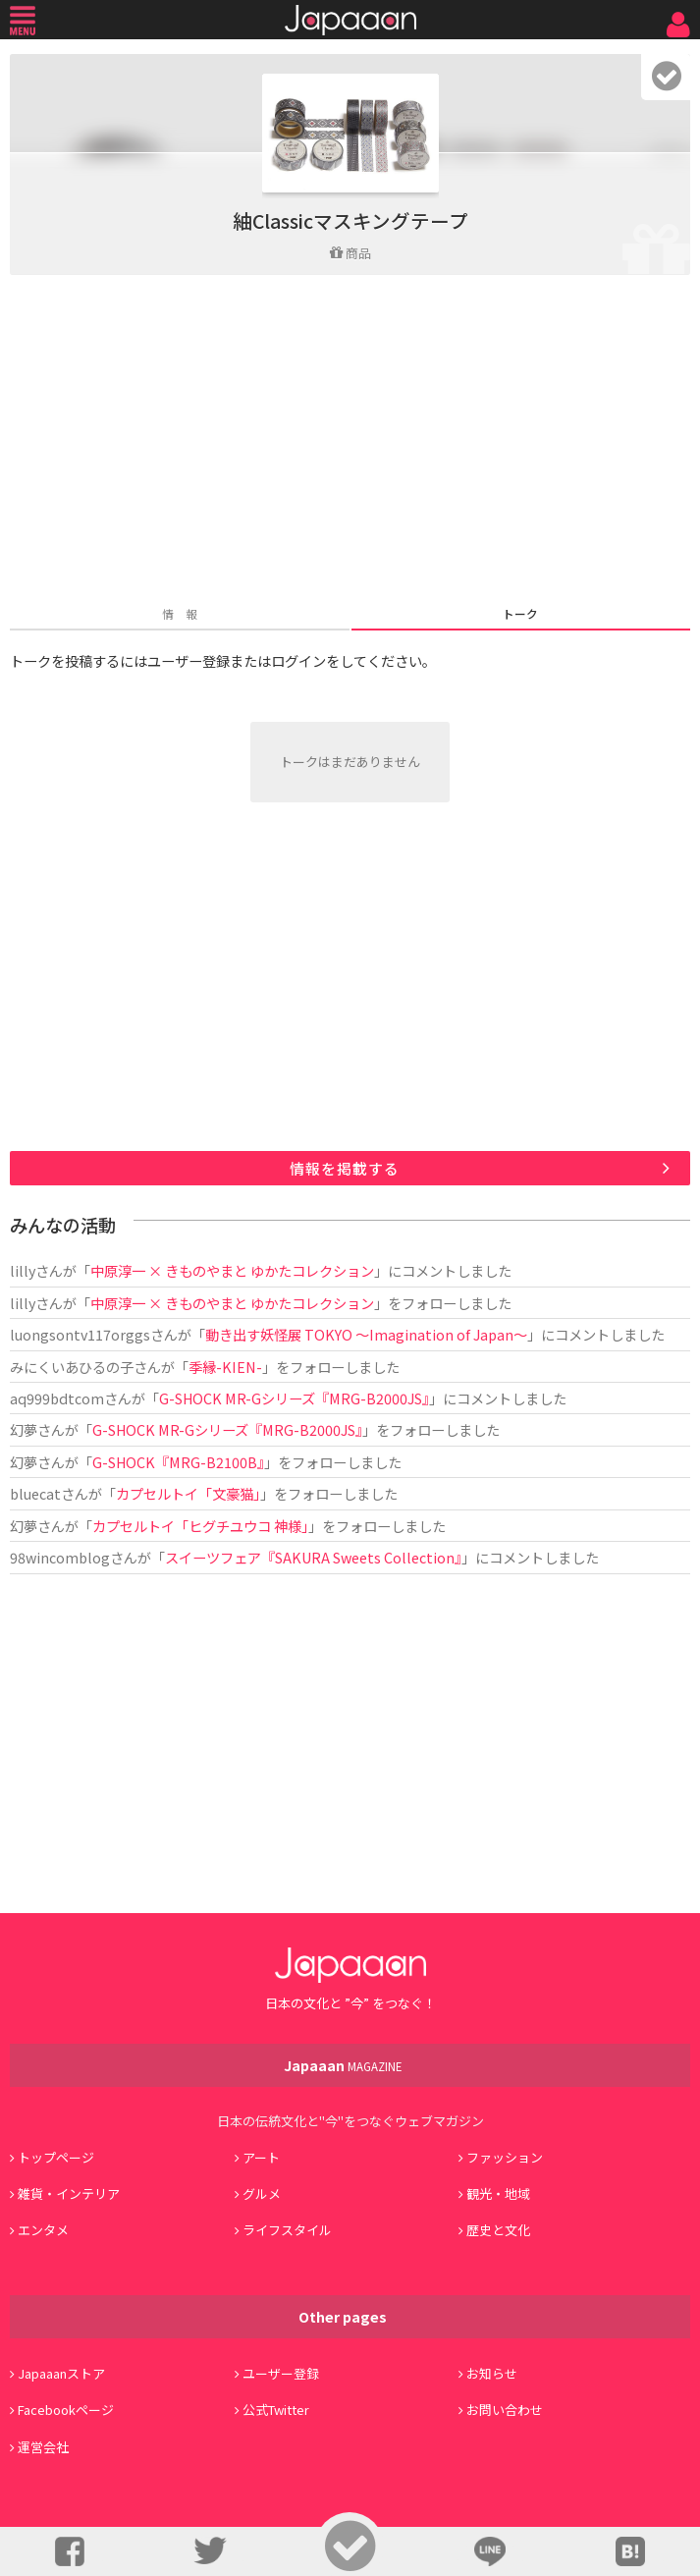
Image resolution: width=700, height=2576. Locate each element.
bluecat (35, 1493)
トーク (520, 613)
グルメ (261, 2193)
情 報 (179, 613)
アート (261, 2157)
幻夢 (23, 1429)
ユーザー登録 (280, 2373)
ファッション (504, 2157)
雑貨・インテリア (69, 2193)
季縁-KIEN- (225, 1366)
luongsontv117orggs (80, 1334)
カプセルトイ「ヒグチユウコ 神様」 (200, 1525)
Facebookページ (66, 2409)
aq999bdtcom (57, 1398)
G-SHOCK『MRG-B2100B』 (178, 1462)
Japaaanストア (61, 2373)
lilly (22, 1270)
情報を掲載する (345, 1168)
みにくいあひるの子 (72, 1366)
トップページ (56, 2157)
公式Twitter (275, 2409)
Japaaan (350, 20)
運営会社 (43, 2447)
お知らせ (491, 2373)
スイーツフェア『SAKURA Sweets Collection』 (313, 1557)
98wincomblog (60, 1557)
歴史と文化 (498, 2229)
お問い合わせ (504, 2409)
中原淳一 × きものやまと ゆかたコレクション (232, 1270)
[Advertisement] (350, 441)
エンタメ (43, 2229)
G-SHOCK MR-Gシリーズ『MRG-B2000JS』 (294, 1398)
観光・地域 (498, 2193)
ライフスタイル (287, 2229)
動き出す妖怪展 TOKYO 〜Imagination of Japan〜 (366, 1334)
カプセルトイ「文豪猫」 (188, 1493)
